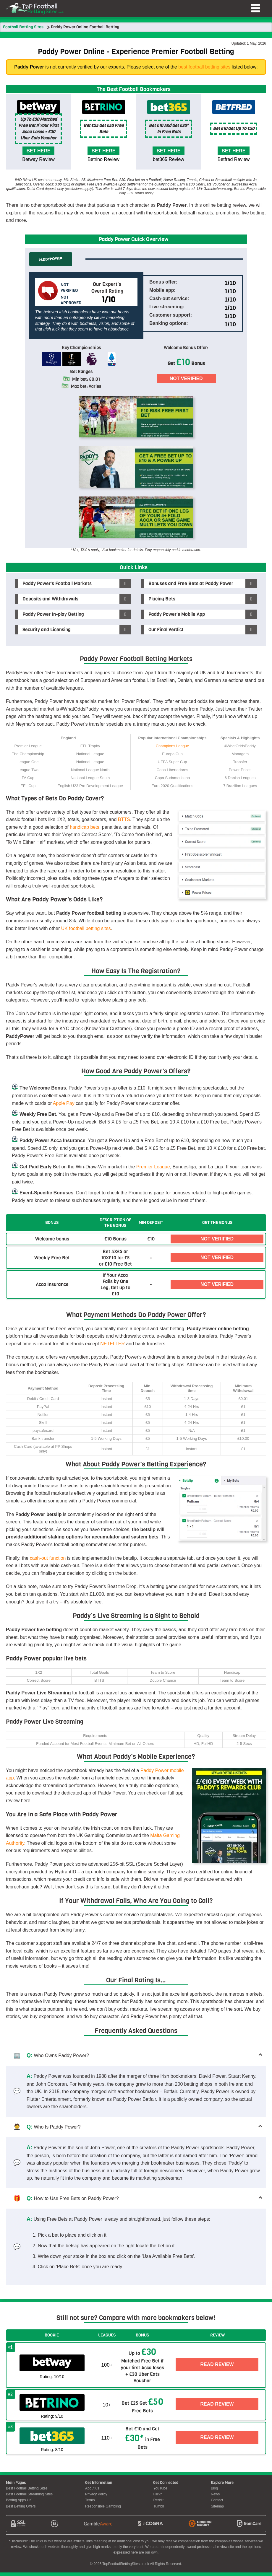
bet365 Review (168, 159)
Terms (90, 2504)
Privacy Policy (96, 2498)
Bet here (39, 150)
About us (92, 2492)
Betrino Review (103, 159)
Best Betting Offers (21, 2509)
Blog (214, 2492)
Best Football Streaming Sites (29, 2498)
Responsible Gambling (103, 2509)
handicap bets (84, 827)
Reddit (158, 2504)
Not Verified (186, 378)
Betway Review (38, 159)
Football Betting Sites (23, 27)
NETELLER (112, 1343)
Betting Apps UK (19, 2504)
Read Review (217, 2364)
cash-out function (48, 1558)
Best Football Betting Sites (27, 2492)
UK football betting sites (86, 928)
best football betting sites (204, 66)
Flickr (157, 2498)
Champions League (172, 746)
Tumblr (158, 2509)
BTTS (124, 819)
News (215, 2498)
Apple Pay (64, 1103)
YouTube (160, 2492)
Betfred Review (234, 159)
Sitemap (217, 2509)
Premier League (153, 1166)
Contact (217, 2504)
